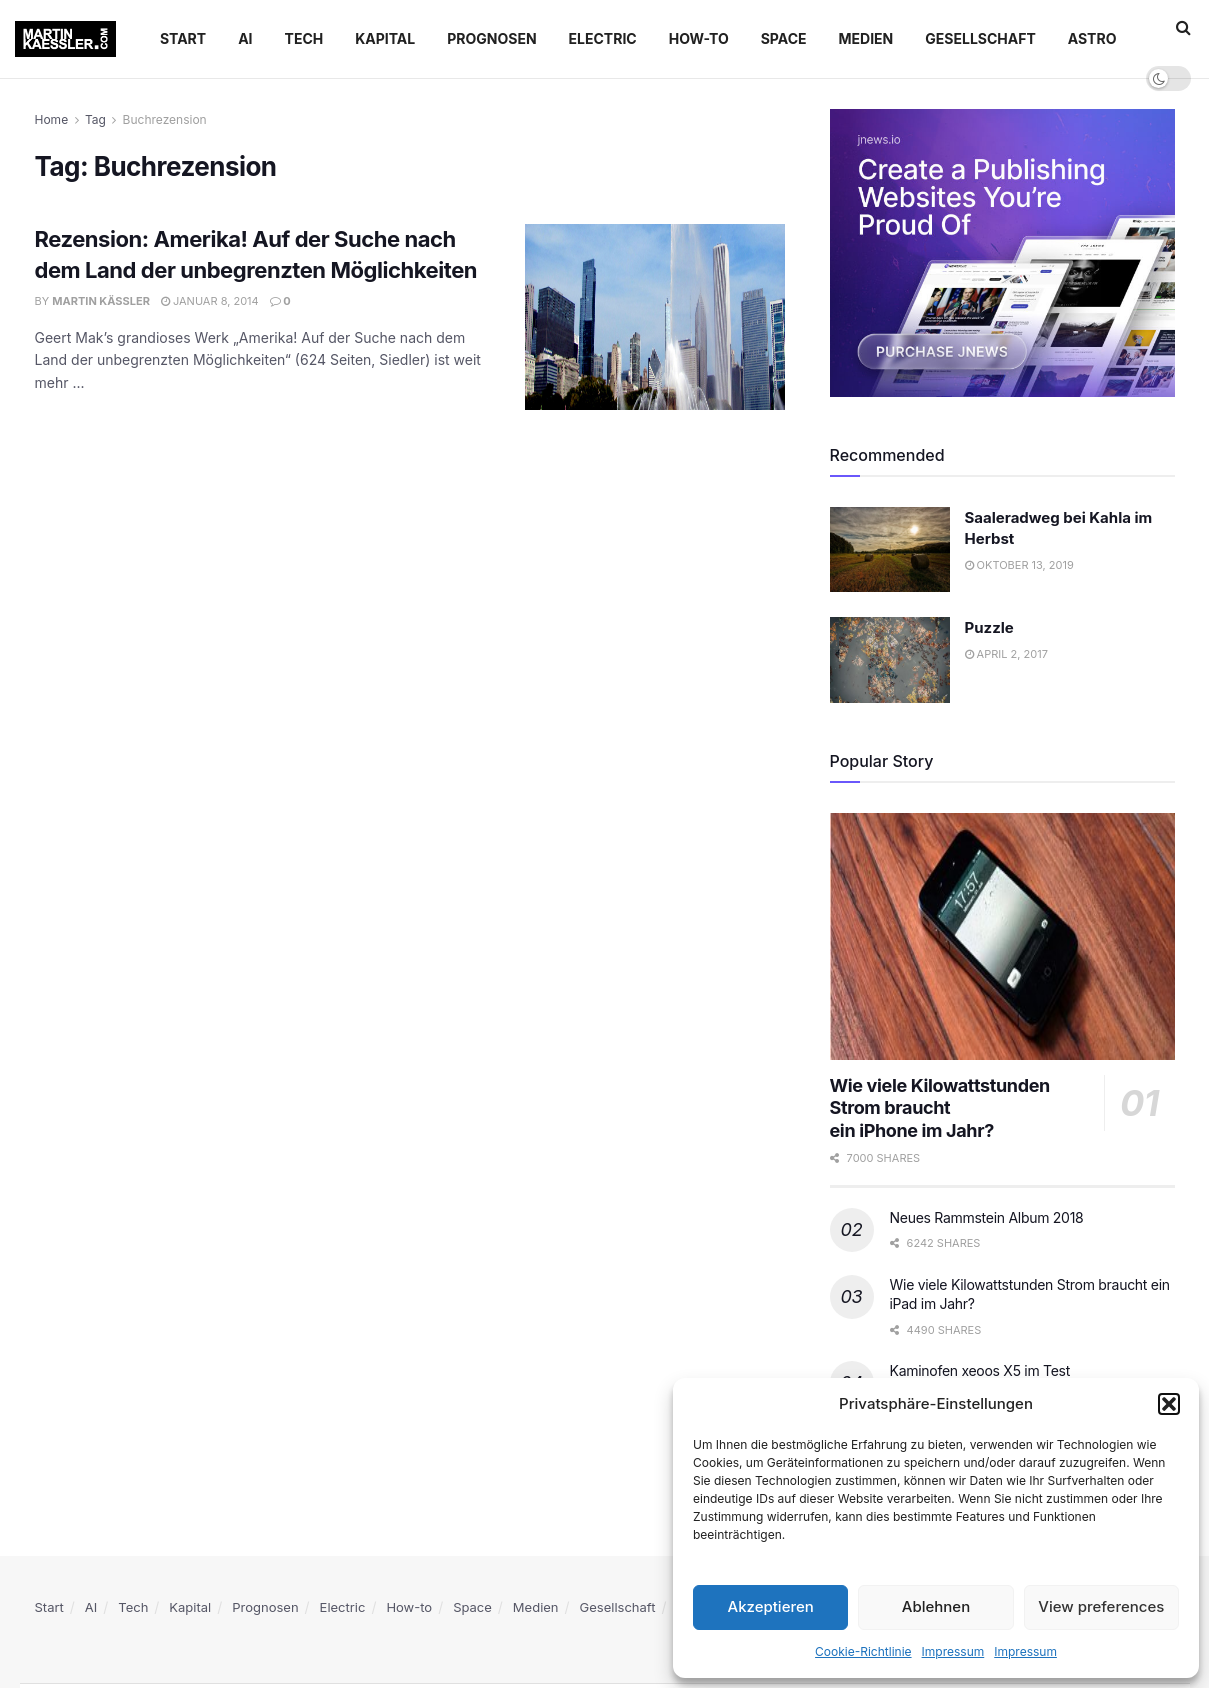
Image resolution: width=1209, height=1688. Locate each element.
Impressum (953, 1651)
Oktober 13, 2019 (1019, 565)
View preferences (1101, 1606)
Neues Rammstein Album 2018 (987, 1217)
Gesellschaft (980, 38)
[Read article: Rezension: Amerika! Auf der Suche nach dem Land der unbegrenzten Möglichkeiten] (655, 317)
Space (784, 38)
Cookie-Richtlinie (863, 1651)
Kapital (385, 38)
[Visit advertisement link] (1002, 253)
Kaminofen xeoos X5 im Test (980, 1370)
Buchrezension (165, 119)
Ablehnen (936, 1606)
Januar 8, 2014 (210, 301)
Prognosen (491, 38)
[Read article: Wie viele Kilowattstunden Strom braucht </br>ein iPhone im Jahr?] (1002, 936)
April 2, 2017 (1006, 654)
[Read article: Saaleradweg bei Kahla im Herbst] (890, 550)
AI (245, 38)
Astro (1092, 38)
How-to (699, 38)
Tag (95, 119)
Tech (304, 38)
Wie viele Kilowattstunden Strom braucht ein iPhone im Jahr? (940, 1108)
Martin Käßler (101, 301)
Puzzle (989, 627)
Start (183, 38)
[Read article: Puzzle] (890, 660)
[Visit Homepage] (65, 39)
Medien (866, 38)
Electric (603, 38)
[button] (1169, 1404)
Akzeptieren (771, 1606)
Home (52, 119)
